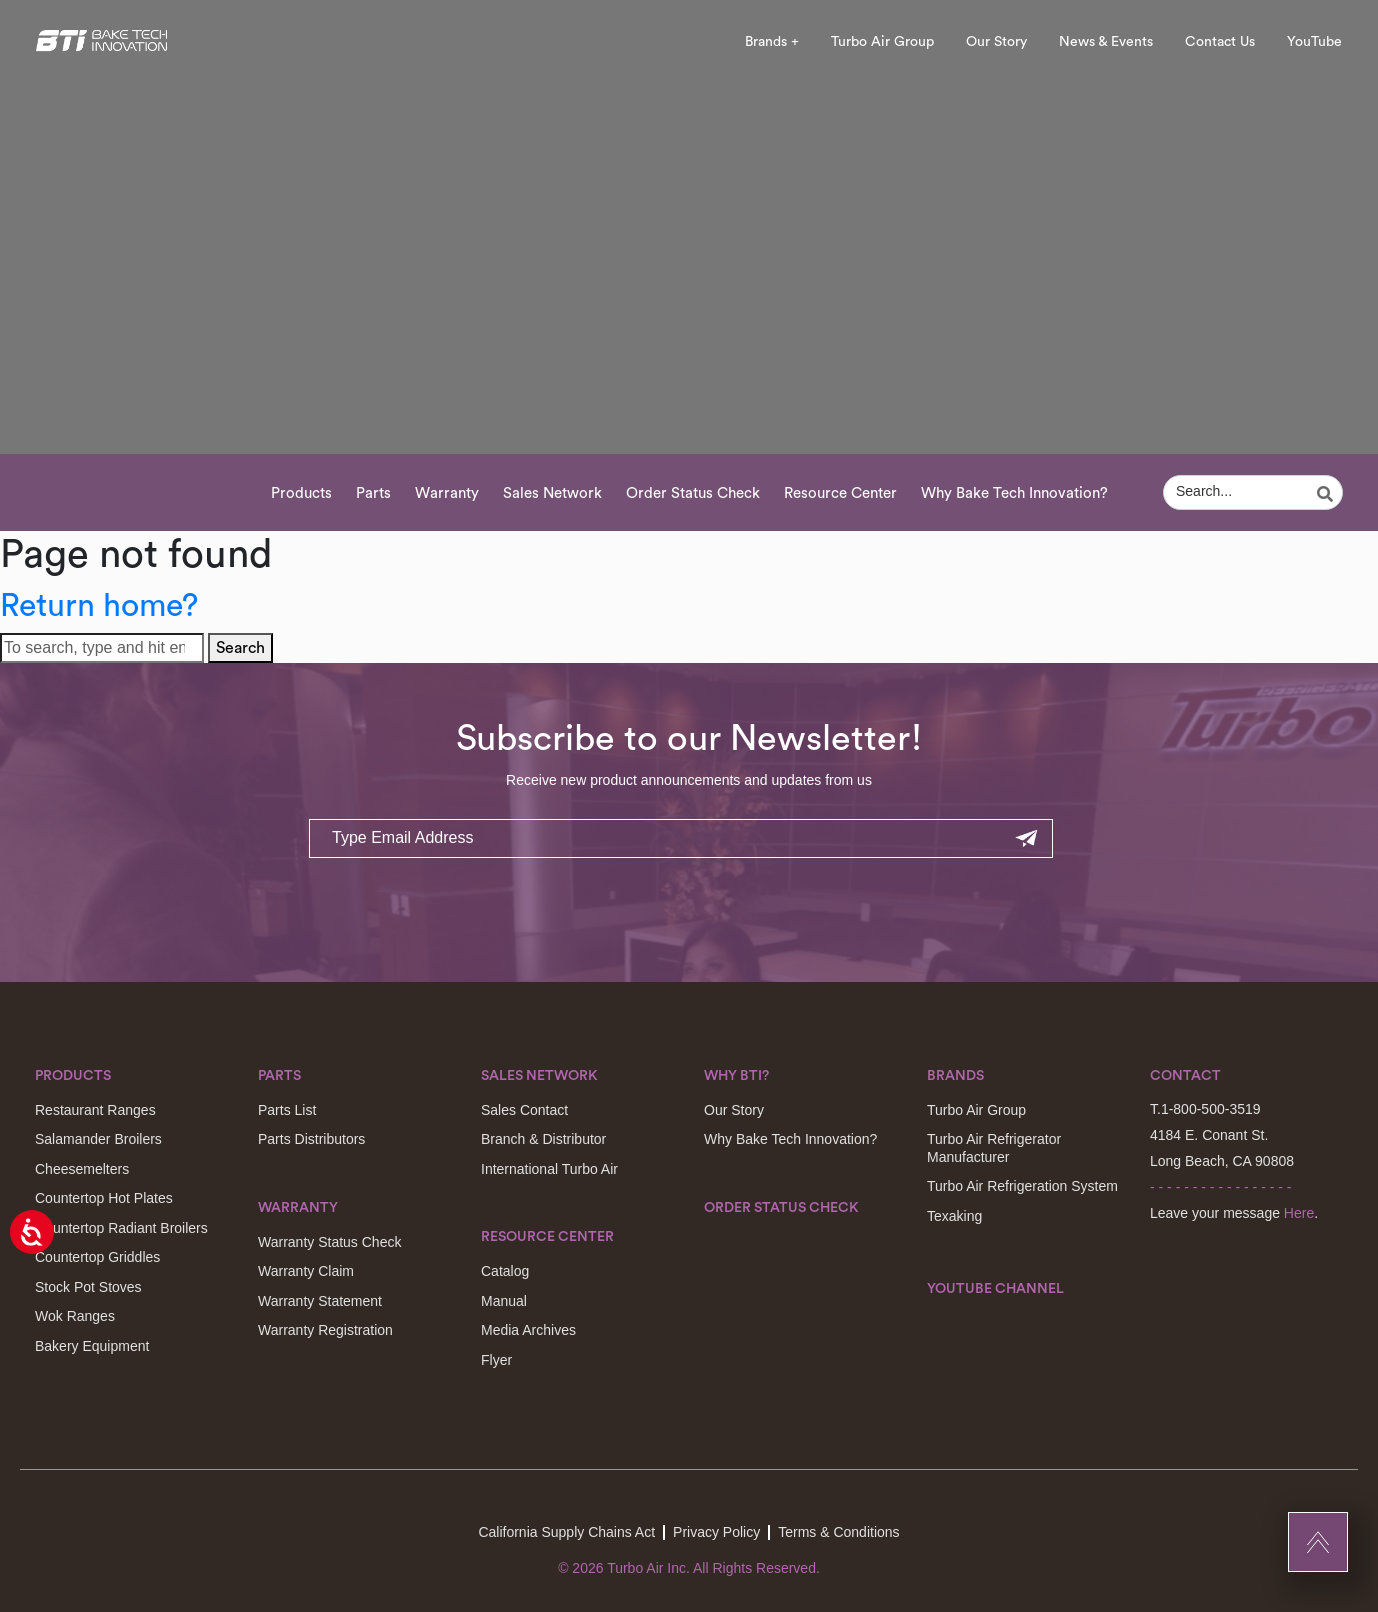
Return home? (99, 606)
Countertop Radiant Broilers (121, 1228)
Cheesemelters (82, 1169)
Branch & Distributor (543, 1139)
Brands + (772, 42)
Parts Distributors (311, 1139)
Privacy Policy (716, 1532)
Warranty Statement (320, 1301)
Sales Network (552, 493)
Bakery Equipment (92, 1346)
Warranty (447, 493)
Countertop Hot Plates (104, 1198)
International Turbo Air (549, 1169)
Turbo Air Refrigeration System (1022, 1186)
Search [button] (240, 648)
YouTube (1314, 42)
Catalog (505, 1271)
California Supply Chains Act (566, 1532)
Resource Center (840, 493)
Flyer (496, 1360)
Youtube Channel (995, 1289)
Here (1299, 1213)
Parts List (287, 1110)
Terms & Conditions (838, 1532)
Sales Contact (524, 1110)
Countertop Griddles (97, 1257)
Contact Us (1220, 42)
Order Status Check (693, 493)
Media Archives (528, 1330)
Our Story (996, 42)
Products (301, 493)
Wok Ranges (75, 1316)
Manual (504, 1301)
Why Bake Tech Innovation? (1014, 493)
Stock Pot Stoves (88, 1287)
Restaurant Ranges (95, 1110)
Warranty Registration (325, 1330)
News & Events (1106, 42)
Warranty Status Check (329, 1242)
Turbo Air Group (882, 42)
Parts (373, 493)
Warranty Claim (306, 1271)
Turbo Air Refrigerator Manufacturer (994, 1148)
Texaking (954, 1216)
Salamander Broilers (98, 1139)
